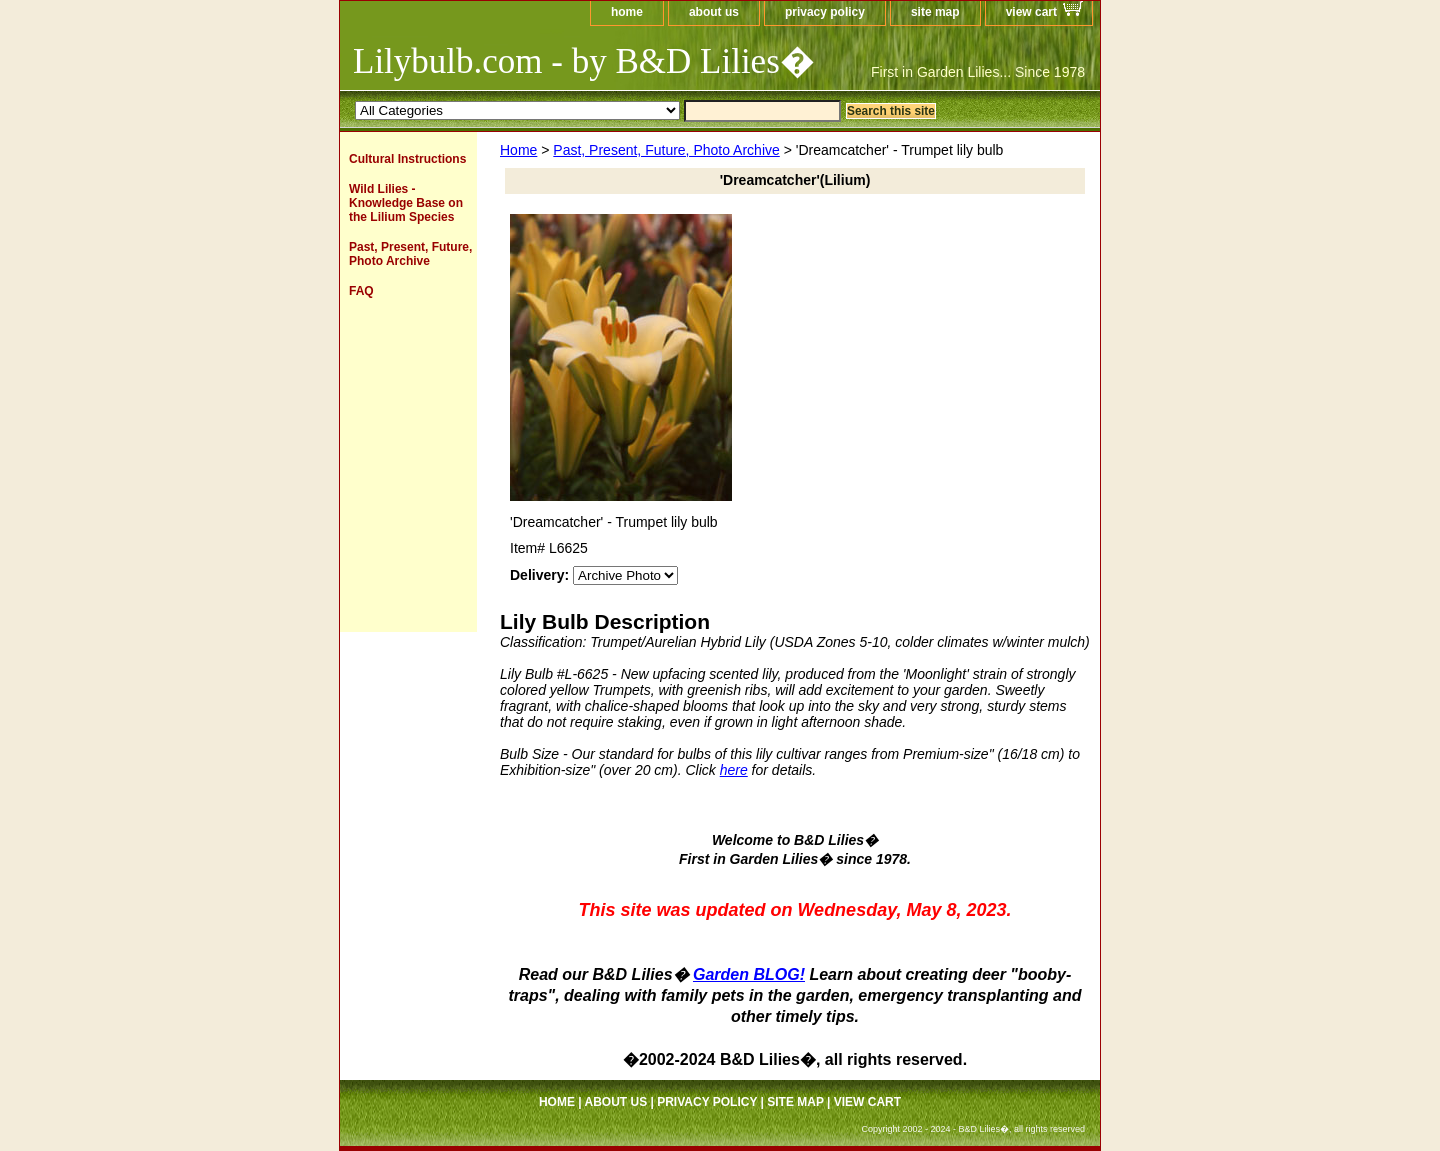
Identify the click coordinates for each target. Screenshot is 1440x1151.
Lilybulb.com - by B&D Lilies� (584, 61)
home (627, 12)
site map (935, 12)
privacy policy (825, 12)
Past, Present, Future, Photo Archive (666, 150)
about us (714, 12)
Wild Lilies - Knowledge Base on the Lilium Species (406, 203)
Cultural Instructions (407, 159)
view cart (1031, 12)
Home (518, 150)
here (734, 770)
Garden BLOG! (749, 974)
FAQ (361, 291)
